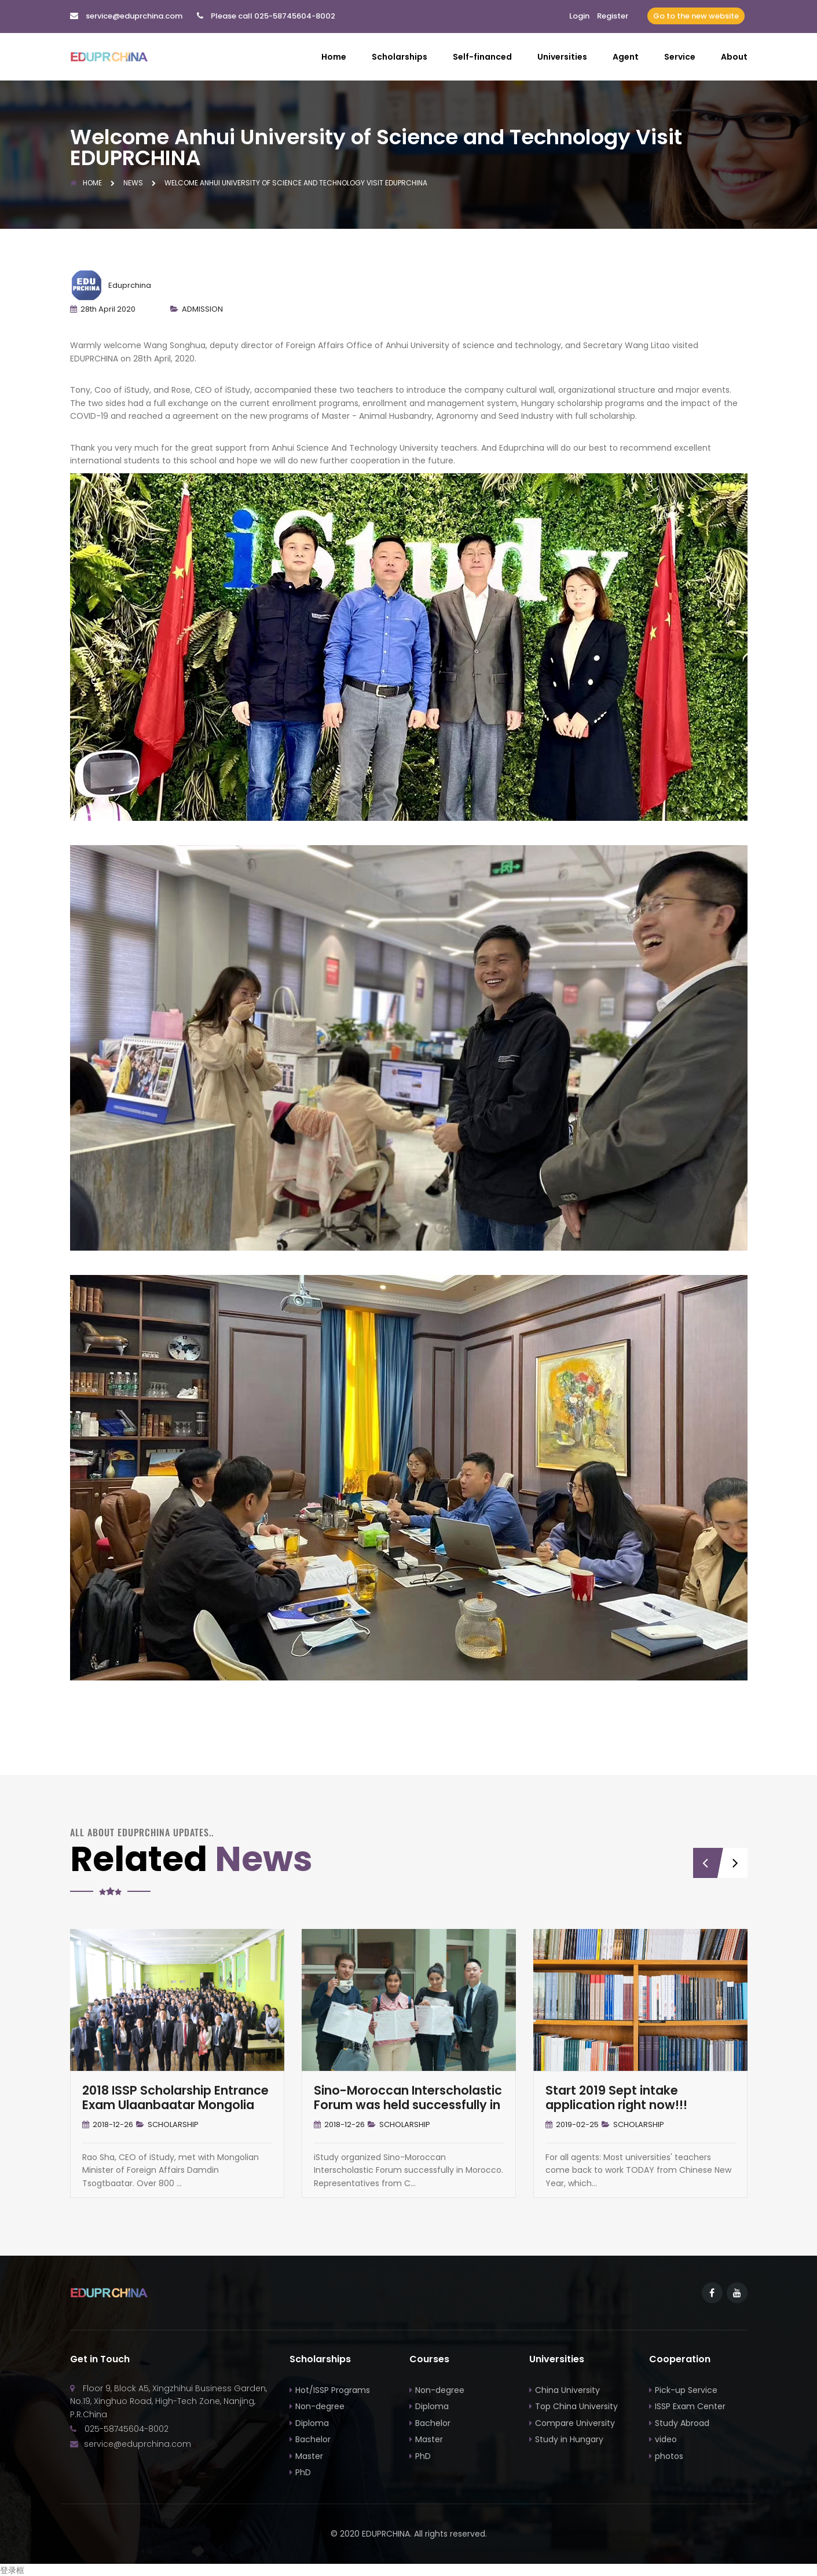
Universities (562, 57)
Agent (626, 57)
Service (679, 57)
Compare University (575, 2422)
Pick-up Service (686, 2389)
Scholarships (399, 57)
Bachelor (313, 2439)
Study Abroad (682, 2422)
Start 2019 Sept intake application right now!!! (616, 2097)
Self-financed (482, 57)
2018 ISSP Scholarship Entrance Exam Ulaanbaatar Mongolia (175, 2097)
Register (612, 15)
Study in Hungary (569, 2439)
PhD (303, 2472)
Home (333, 57)
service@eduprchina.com (134, 15)
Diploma (312, 2422)
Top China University (576, 2405)
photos (669, 2455)
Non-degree (320, 2405)
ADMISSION (202, 308)
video (666, 2439)
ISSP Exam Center (690, 2405)
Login (579, 15)
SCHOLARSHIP (173, 2123)
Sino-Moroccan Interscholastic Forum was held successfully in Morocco (408, 2104)
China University (567, 2389)
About (734, 57)
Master (309, 2455)
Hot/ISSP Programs (332, 2389)
